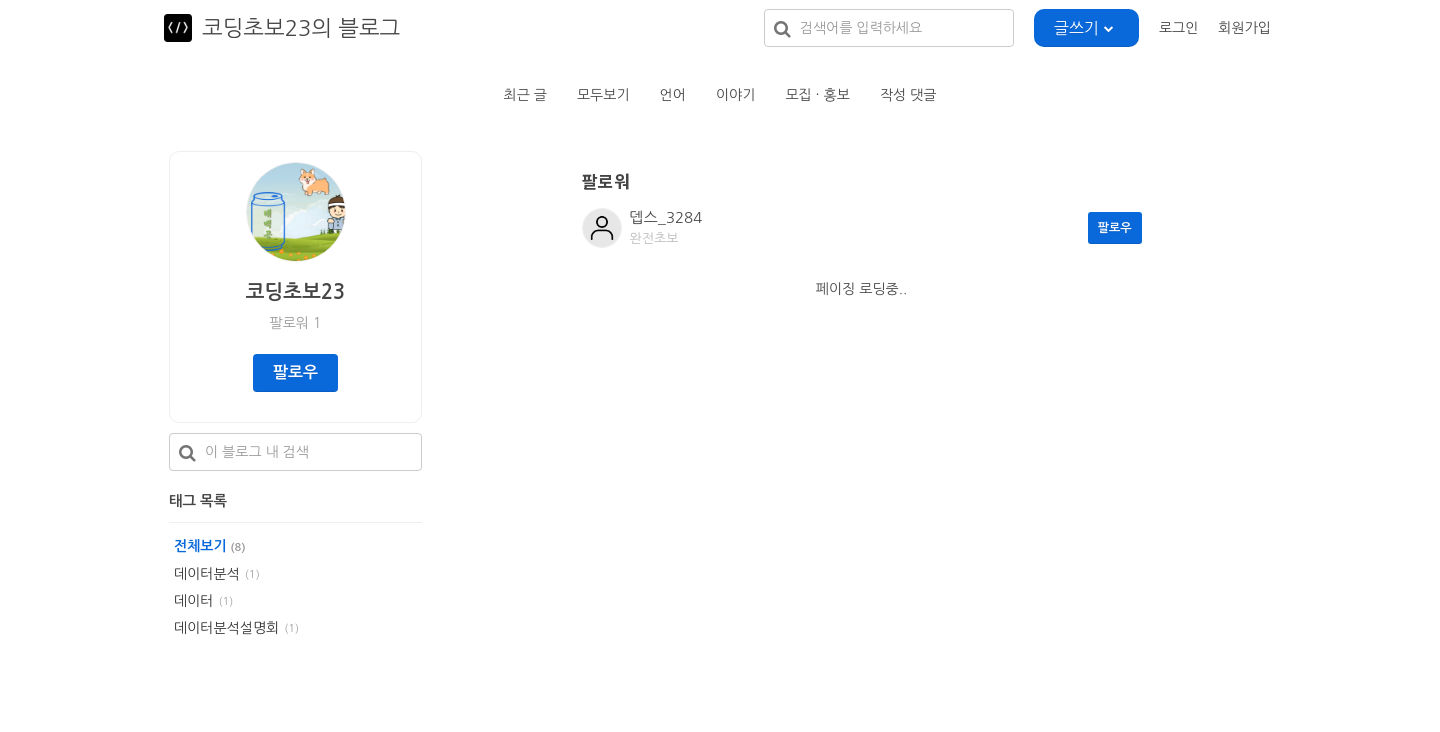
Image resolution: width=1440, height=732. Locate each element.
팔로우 (295, 372)
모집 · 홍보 (817, 95)
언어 (673, 95)
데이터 (193, 601)
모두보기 (603, 95)
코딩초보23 (295, 292)
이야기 (735, 95)
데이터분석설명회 (226, 628)
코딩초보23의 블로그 (301, 28)
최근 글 (525, 95)
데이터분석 (207, 574)
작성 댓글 (908, 95)
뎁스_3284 (666, 217)
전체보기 (209, 546)
